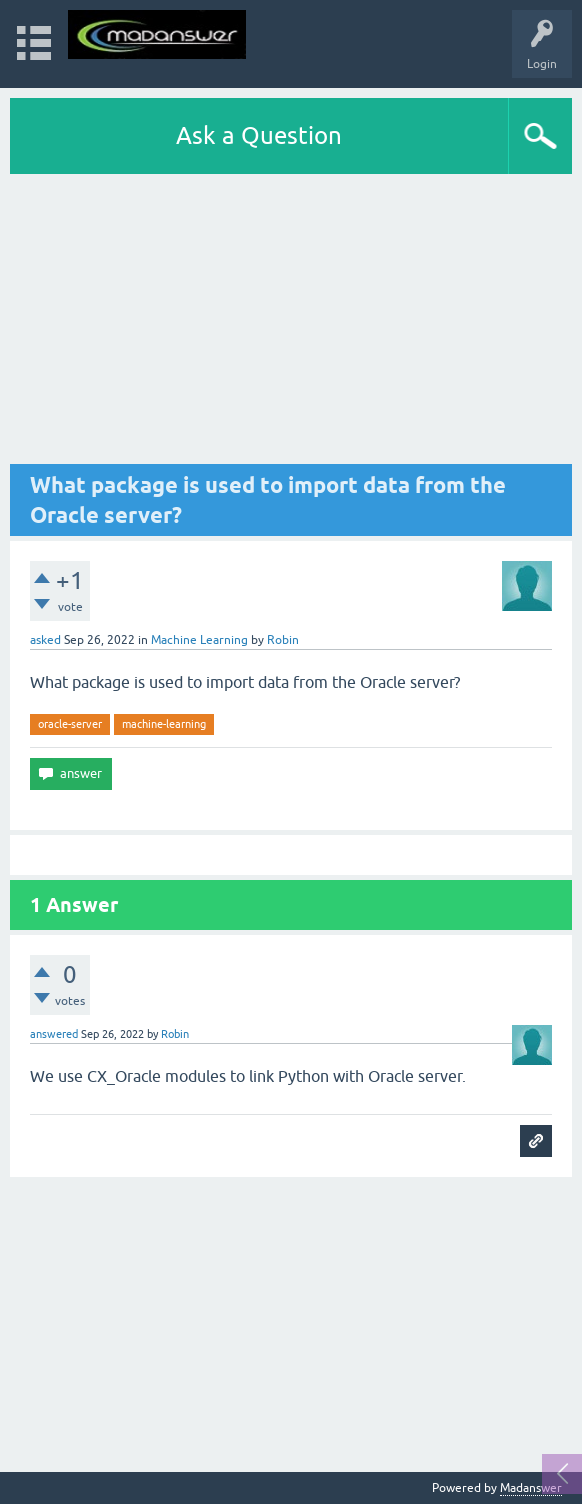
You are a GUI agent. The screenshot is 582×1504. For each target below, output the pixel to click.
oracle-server (70, 724)
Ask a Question (259, 135)
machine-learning (164, 724)
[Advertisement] (291, 324)
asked (45, 640)
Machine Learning (199, 640)
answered (54, 1034)
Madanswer (531, 1488)
